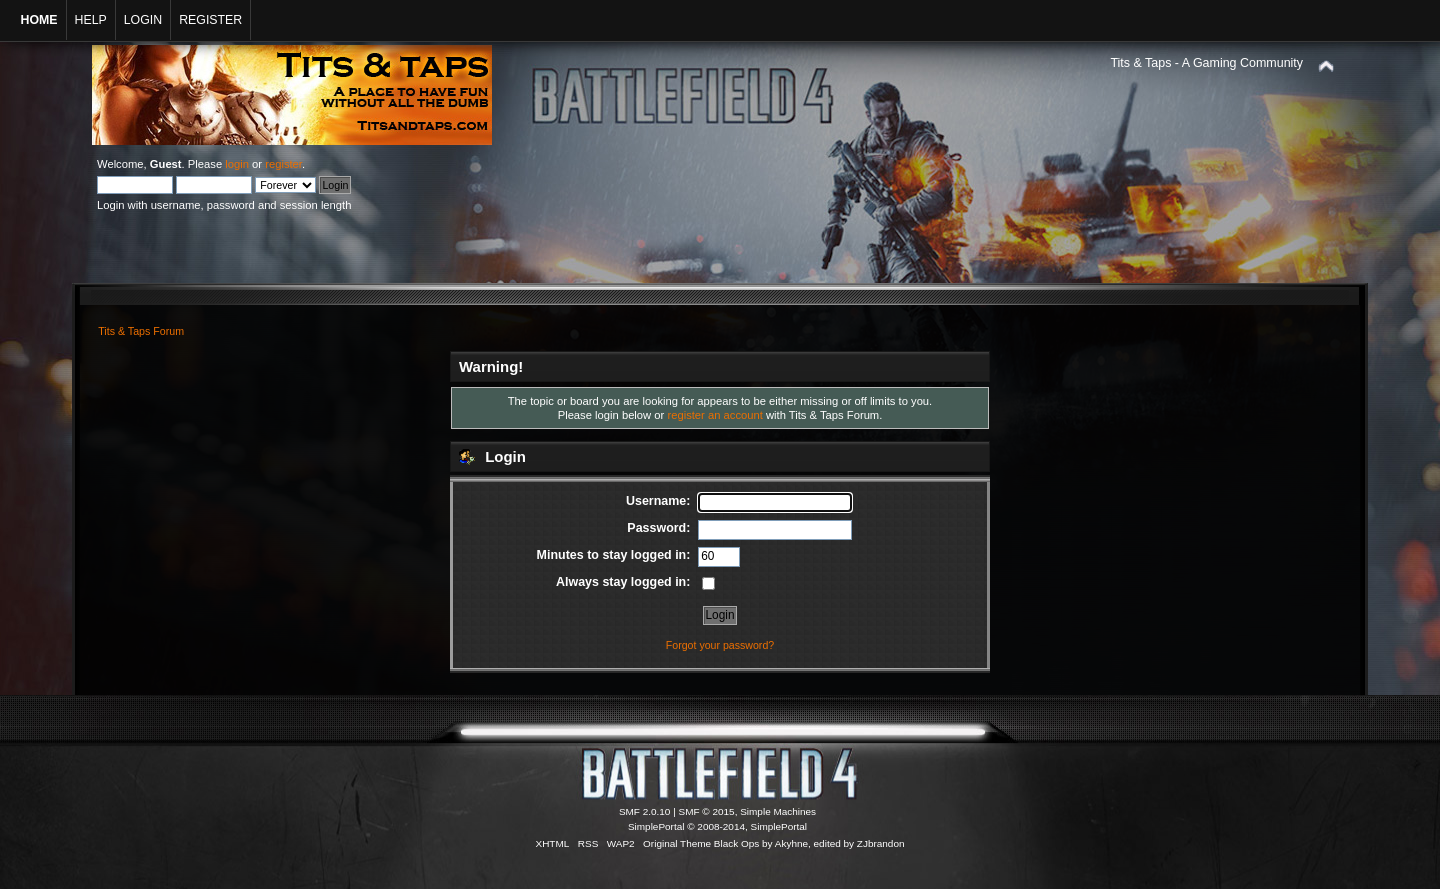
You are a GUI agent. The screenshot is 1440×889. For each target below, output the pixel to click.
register (283, 164)
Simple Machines (778, 811)
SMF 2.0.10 (645, 811)
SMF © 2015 (707, 811)
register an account (714, 415)
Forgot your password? (720, 645)
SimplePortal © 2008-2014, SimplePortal (717, 826)
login (237, 164)
